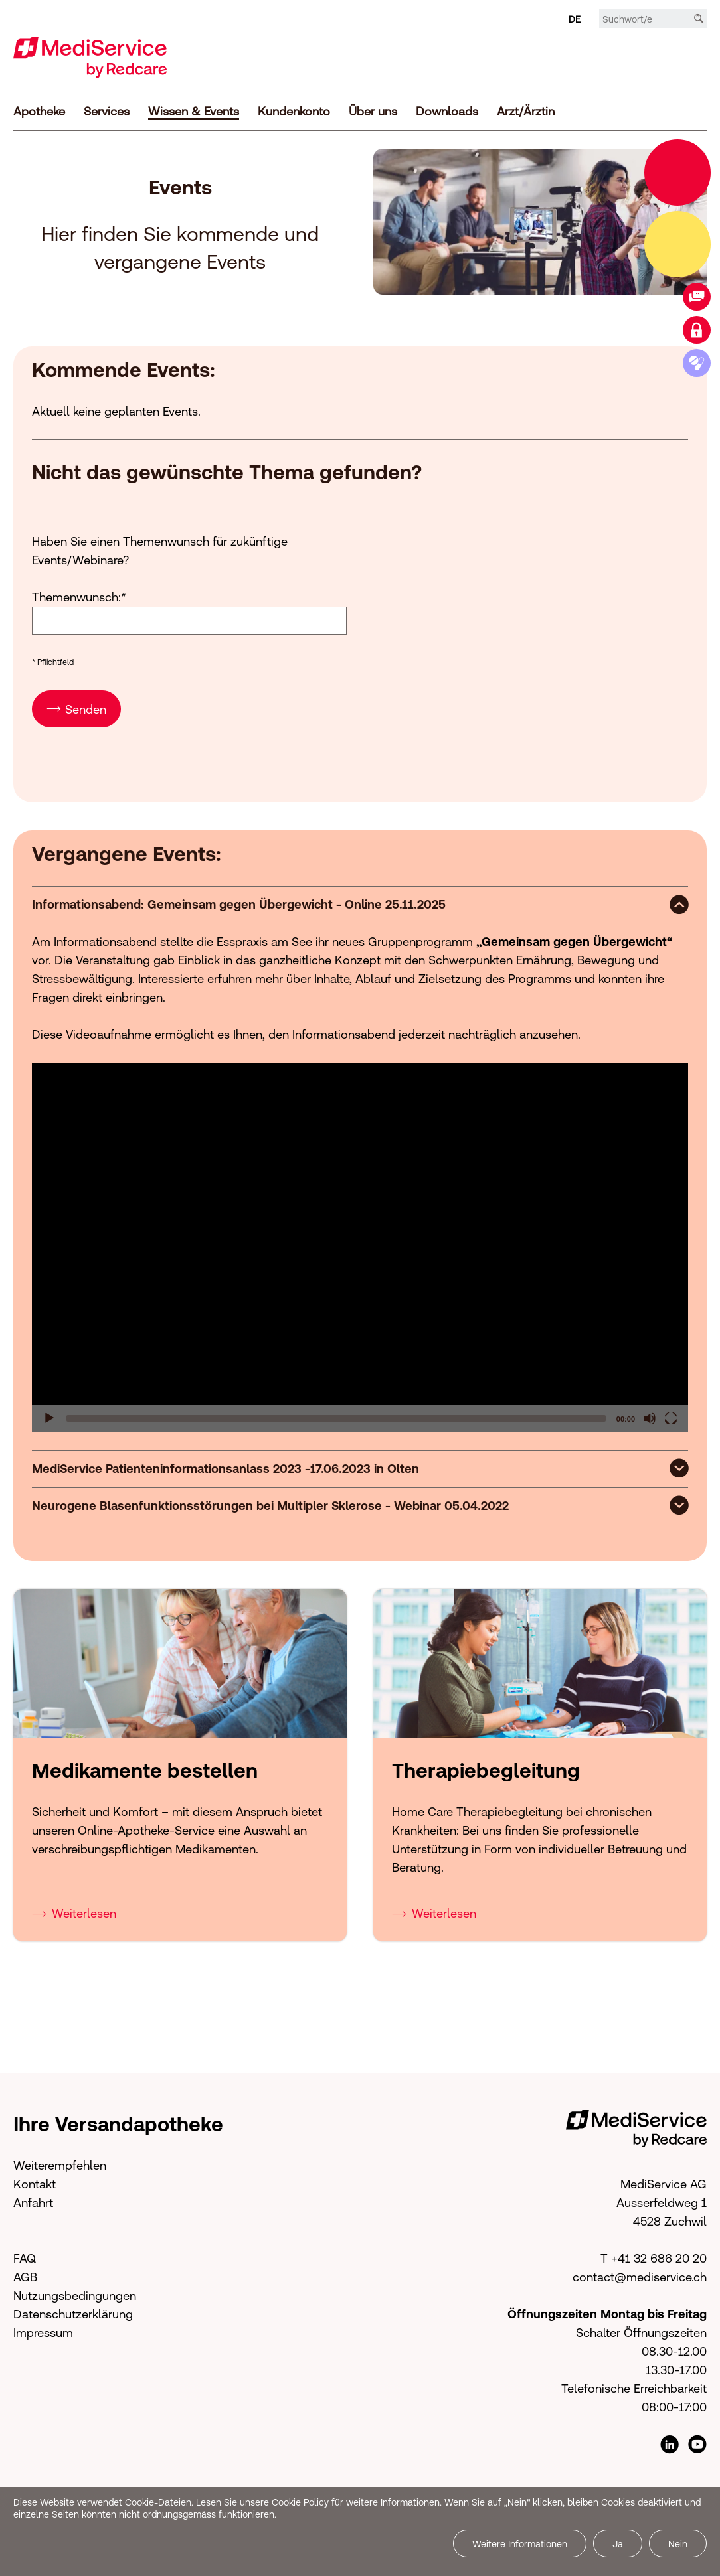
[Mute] (649, 1415)
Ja (617, 2544)
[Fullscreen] (670, 1415)
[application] (360, 1244)
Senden (85, 707)
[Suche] (698, 18)
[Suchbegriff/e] (653, 19)
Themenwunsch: (79, 594)
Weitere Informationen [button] (519, 2544)
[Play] (49, 1415)
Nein (677, 2544)
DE (575, 19)
